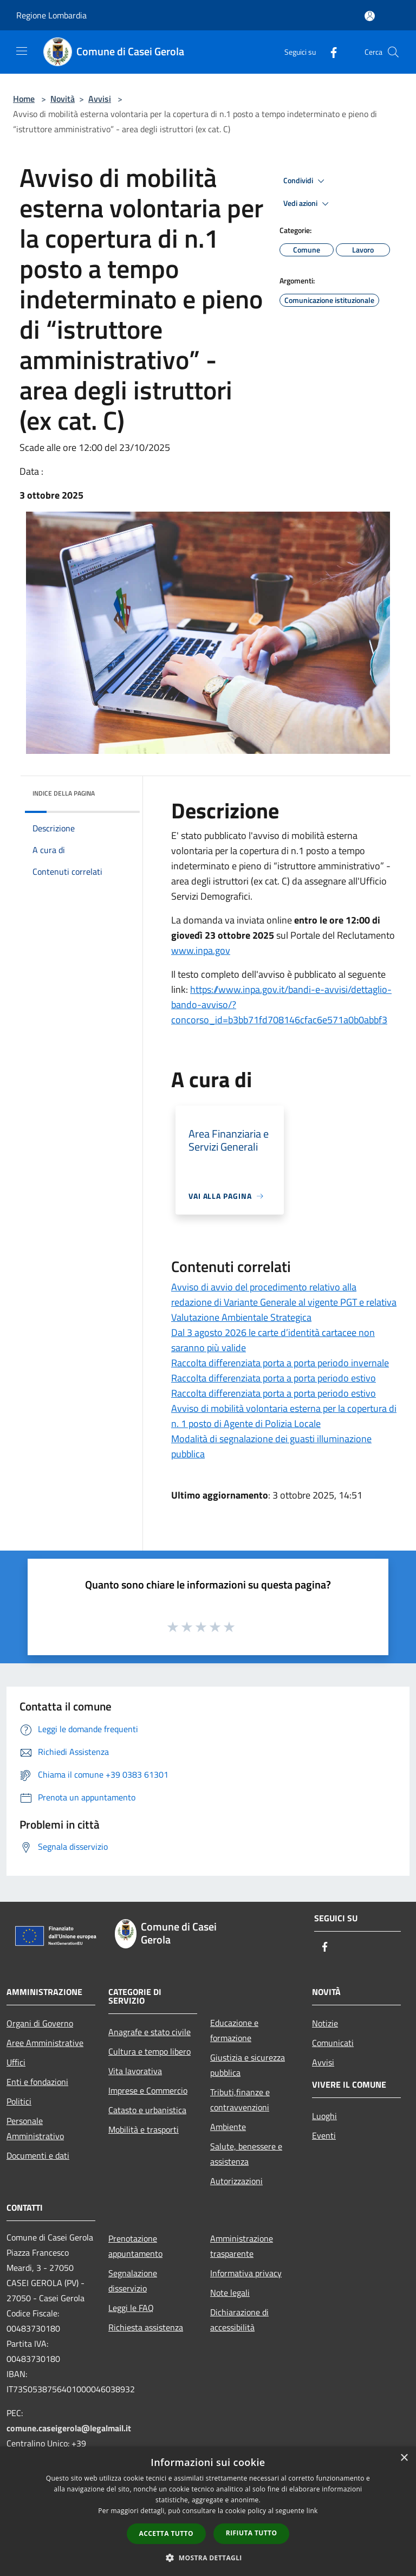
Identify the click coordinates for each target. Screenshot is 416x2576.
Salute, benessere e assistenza (246, 2154)
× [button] (404, 2458)
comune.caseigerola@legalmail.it (68, 2428)
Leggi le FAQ (131, 2307)
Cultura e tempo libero (149, 2051)
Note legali (230, 2292)
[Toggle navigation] (21, 50)
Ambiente (228, 2126)
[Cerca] (393, 52)
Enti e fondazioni (37, 2081)
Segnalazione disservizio (132, 2281)
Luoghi (324, 2115)
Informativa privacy (246, 2273)
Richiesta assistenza (145, 2327)
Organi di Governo (39, 2023)
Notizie (325, 2023)
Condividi (305, 181)
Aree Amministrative (44, 2042)
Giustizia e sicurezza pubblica (247, 2065)
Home (24, 98)
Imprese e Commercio (147, 2090)
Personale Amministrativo (35, 2128)
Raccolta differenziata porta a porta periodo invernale (280, 1362)
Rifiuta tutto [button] (251, 2533)
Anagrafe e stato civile (149, 2031)
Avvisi (99, 98)
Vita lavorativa (135, 2070)
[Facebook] (329, 51)
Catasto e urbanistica (147, 2109)
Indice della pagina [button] (63, 793)
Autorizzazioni (236, 2180)
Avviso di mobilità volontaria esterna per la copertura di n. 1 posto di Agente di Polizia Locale (283, 1416)
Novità (62, 98)
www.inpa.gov (200, 950)
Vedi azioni (307, 203)
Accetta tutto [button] (166, 2533)
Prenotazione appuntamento (135, 2246)
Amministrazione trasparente (241, 2246)
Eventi (324, 2135)
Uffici (15, 2062)
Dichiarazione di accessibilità (239, 2320)
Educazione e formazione (234, 2030)
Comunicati (333, 2042)
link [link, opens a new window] (312, 2510)
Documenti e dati (37, 2155)
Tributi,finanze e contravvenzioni (240, 2100)
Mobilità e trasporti (143, 2129)
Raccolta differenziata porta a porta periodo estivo (273, 1378)
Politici (18, 2101)
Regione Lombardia (51, 15)
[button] (208, 2557)
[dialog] (208, 2511)
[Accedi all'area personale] (370, 16)
